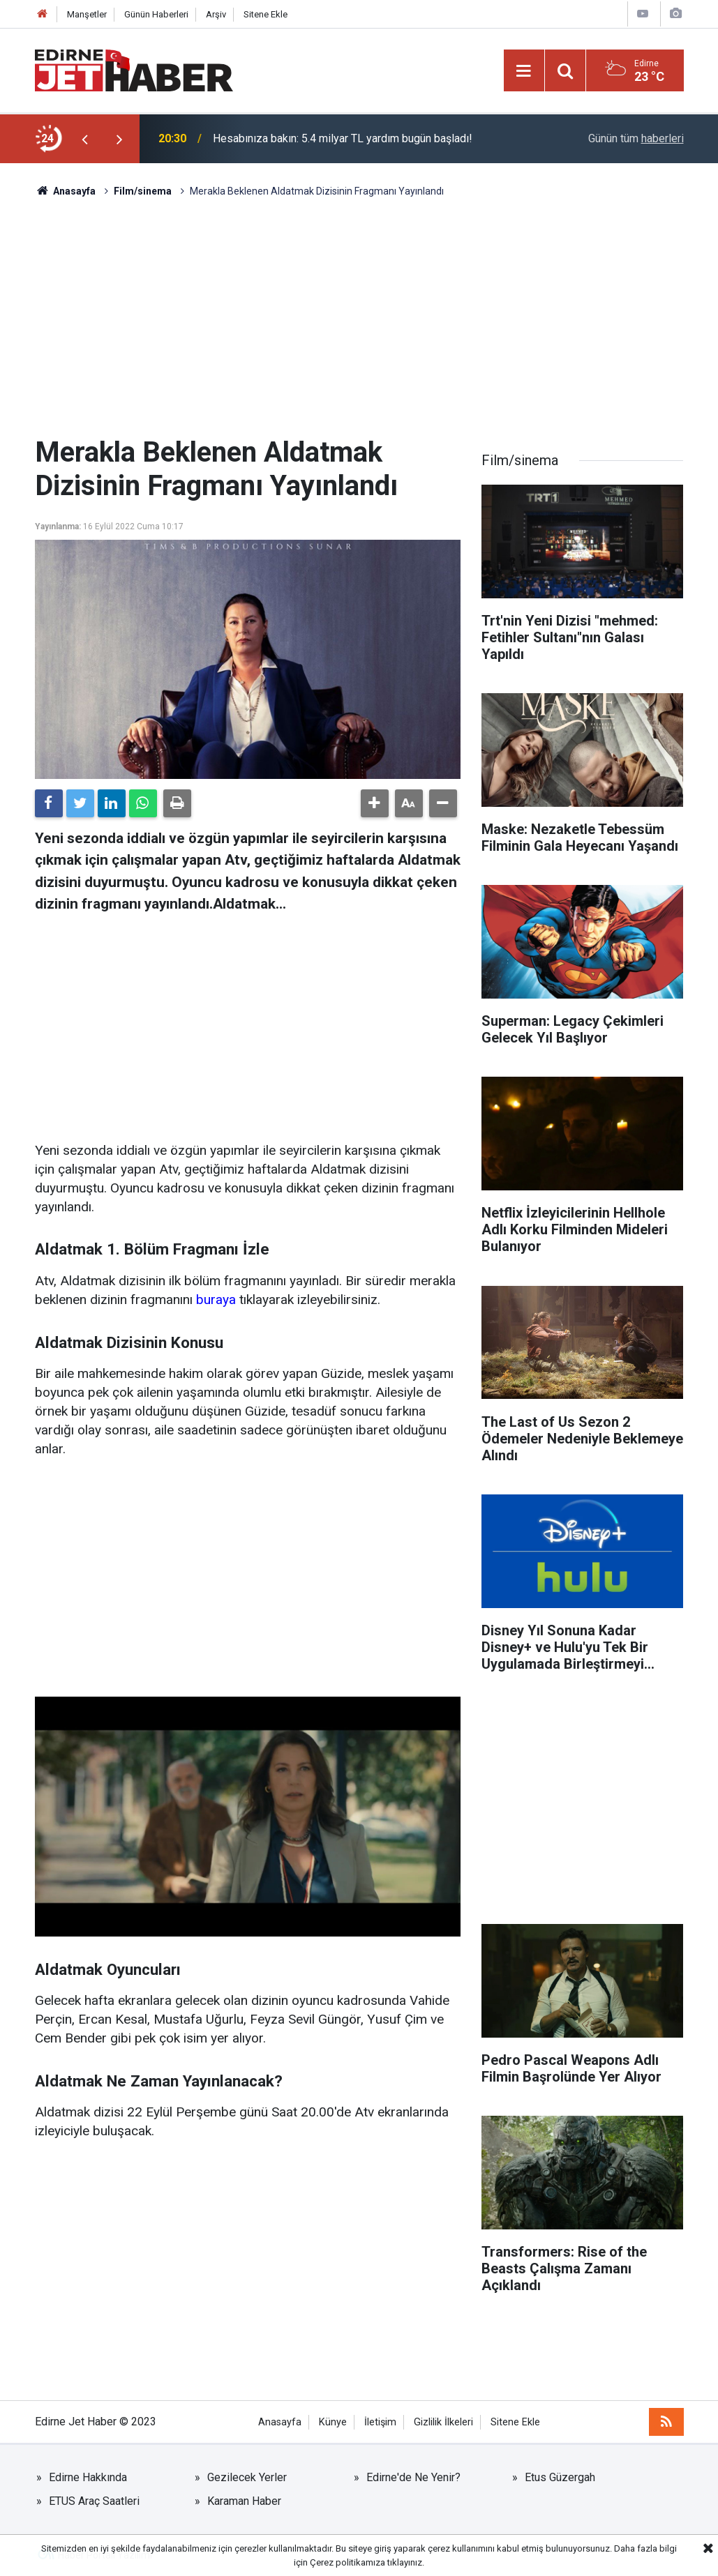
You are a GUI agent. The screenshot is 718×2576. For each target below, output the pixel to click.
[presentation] (85, 138)
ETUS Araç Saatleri (94, 2501)
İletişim (380, 2422)
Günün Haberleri (156, 14)
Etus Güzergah (560, 2477)
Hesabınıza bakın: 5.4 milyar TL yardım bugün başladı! (342, 138)
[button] (375, 803)
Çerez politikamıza (347, 2562)
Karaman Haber (244, 2501)
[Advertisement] (359, 317)
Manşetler (87, 14)
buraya (216, 1299)
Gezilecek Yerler (247, 2477)
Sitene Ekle (265, 14)
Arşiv (216, 14)
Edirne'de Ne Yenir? (413, 2477)
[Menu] (524, 71)
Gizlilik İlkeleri (443, 2422)
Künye (333, 2422)
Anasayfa (279, 2422)
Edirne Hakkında (88, 2477)
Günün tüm (636, 138)
